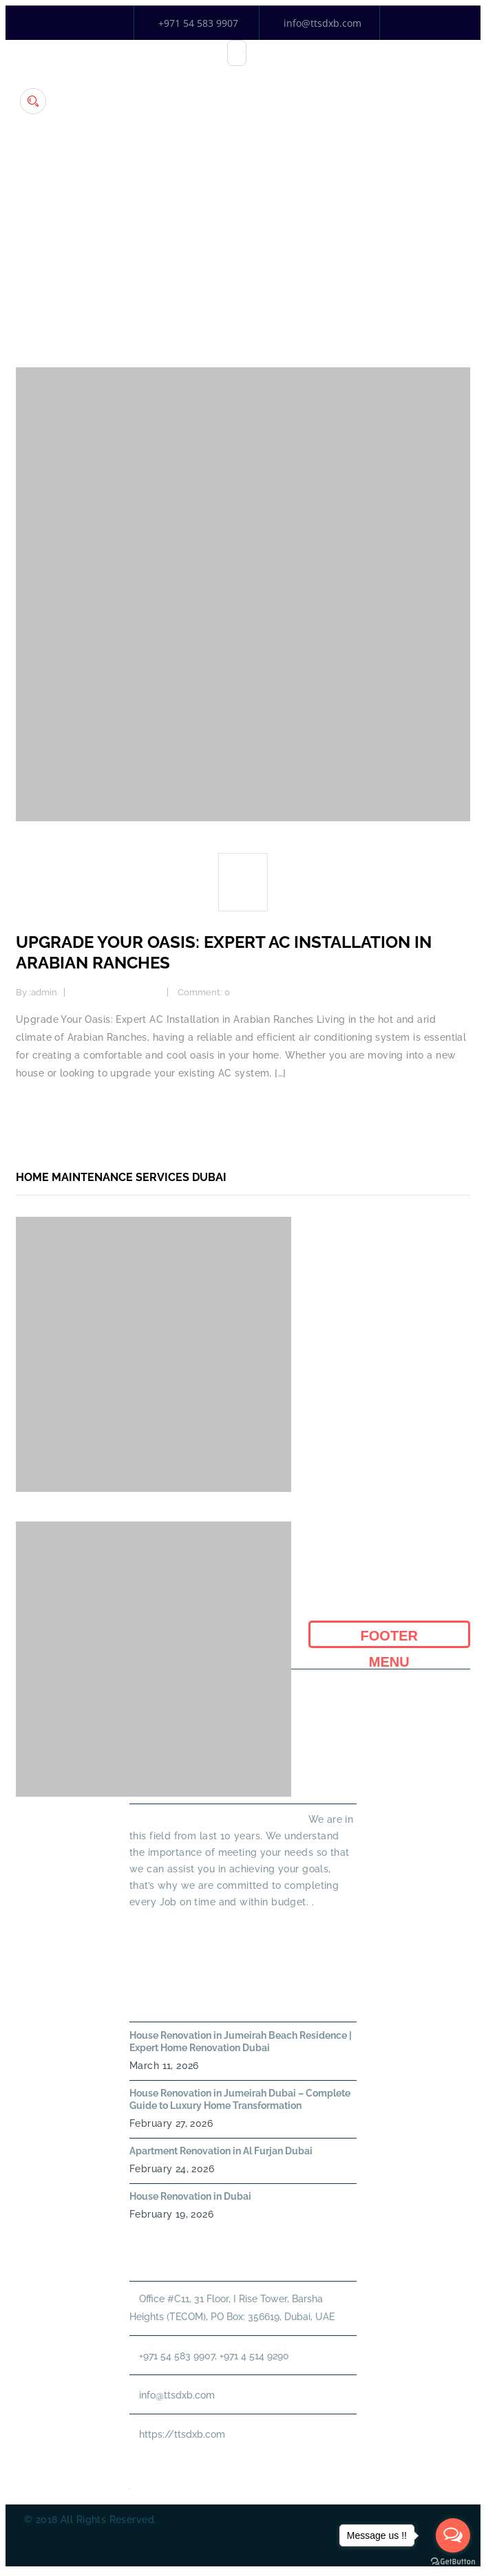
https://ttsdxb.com (182, 2434)
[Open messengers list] (453, 2535)
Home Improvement (117, 992)
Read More (153, 1926)
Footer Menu (389, 1638)
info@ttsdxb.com (322, 23)
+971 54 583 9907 (198, 23)
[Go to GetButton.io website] (453, 2561)
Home (243, 258)
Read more (42, 1109)
